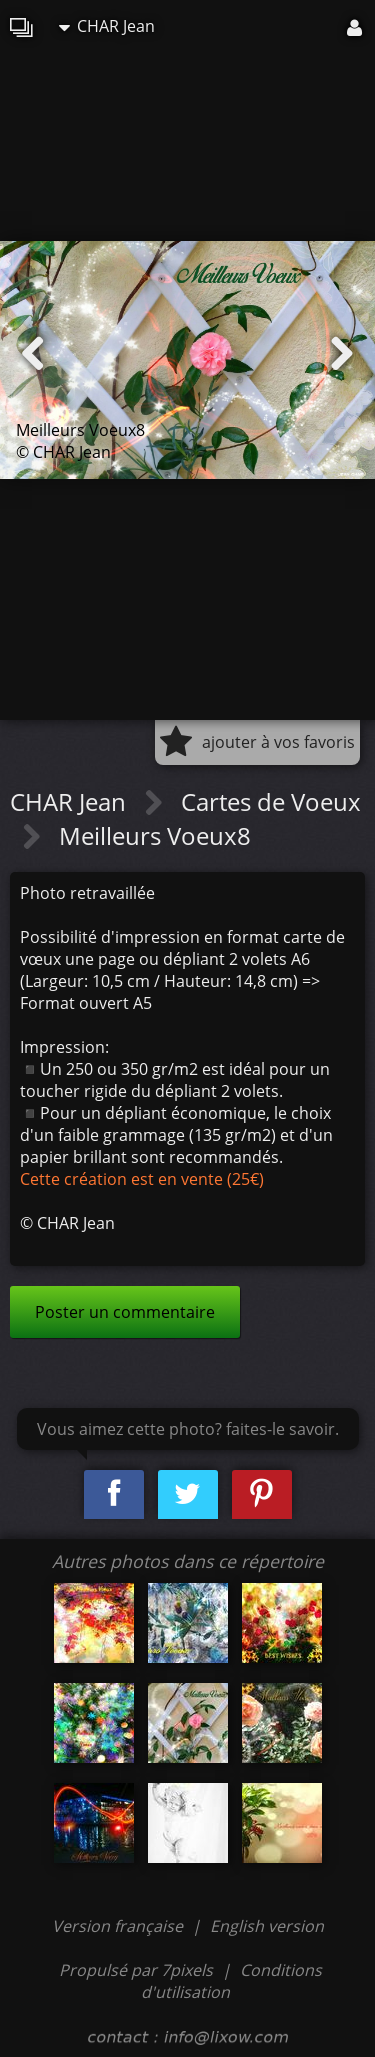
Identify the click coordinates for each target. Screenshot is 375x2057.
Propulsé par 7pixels (136, 1970)
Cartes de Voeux (271, 801)
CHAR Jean (107, 26)
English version (267, 1926)
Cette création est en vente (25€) (142, 1179)
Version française (119, 1926)
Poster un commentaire (125, 1312)
